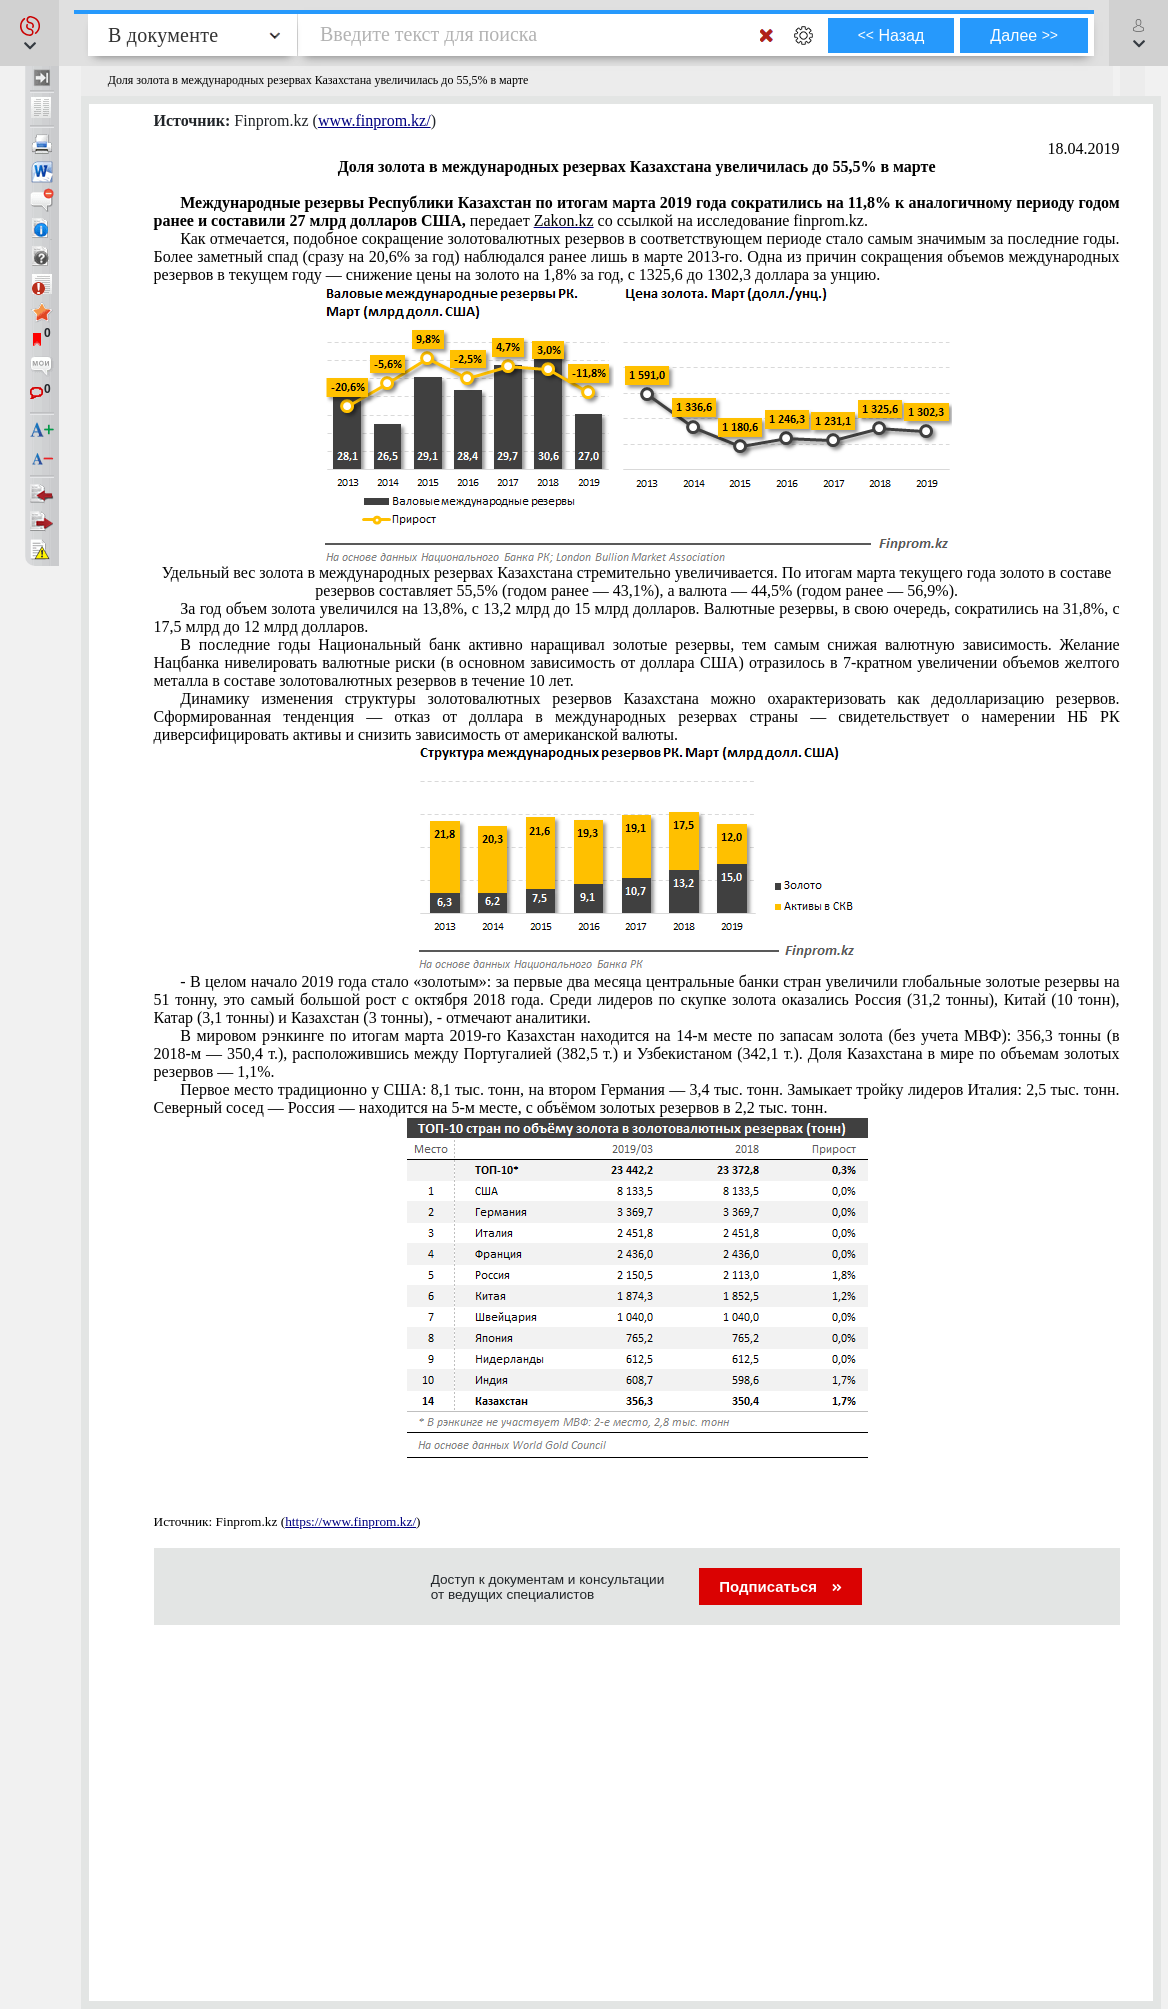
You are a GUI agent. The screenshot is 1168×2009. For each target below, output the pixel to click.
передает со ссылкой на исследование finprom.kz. (637, 211)
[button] (29, 33)
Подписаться (780, 1586)
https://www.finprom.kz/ (350, 1521)
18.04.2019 (1084, 148)
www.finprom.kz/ (374, 120)
